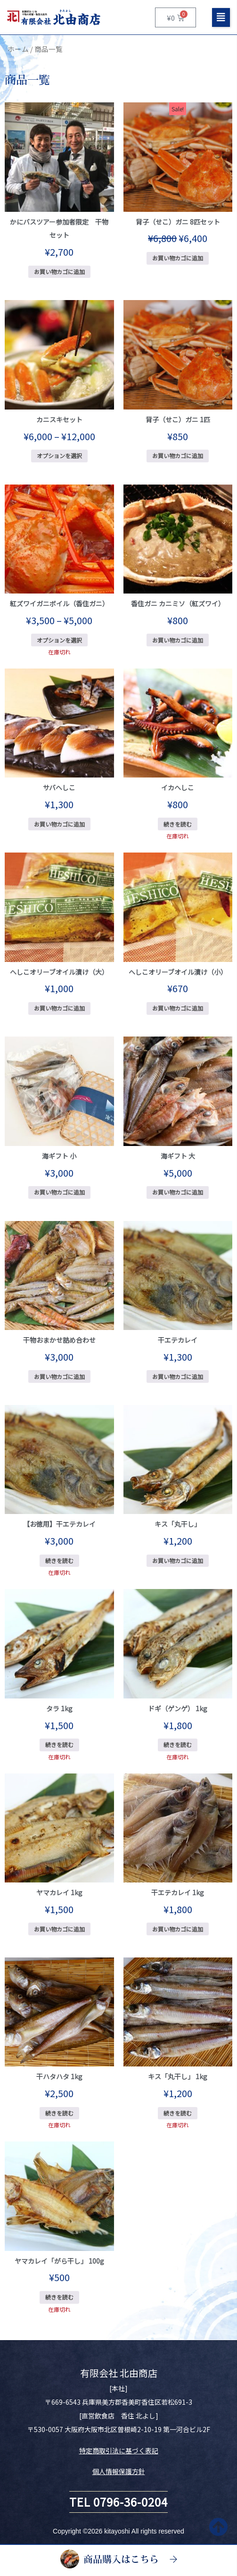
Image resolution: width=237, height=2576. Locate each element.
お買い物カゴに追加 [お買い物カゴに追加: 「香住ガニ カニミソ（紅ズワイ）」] (177, 640)
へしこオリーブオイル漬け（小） (178, 972)
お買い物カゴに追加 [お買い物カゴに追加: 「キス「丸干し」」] (177, 1560)
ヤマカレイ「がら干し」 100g (59, 2261)
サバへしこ (59, 787)
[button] (221, 17)
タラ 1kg (59, 1708)
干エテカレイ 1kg (177, 1892)
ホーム (18, 49)
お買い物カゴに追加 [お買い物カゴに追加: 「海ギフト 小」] (59, 1192)
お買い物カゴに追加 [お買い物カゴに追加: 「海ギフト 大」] (177, 1192)
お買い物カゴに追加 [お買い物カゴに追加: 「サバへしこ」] (59, 824)
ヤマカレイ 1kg (59, 1892)
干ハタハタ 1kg (59, 2076)
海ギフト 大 (178, 1156)
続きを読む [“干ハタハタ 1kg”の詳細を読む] (59, 2113)
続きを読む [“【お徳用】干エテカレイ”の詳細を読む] (59, 1560)
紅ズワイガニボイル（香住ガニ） (59, 603)
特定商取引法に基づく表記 (118, 2450)
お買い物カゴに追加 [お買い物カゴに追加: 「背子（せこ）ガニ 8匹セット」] (177, 258)
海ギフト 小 (59, 1156)
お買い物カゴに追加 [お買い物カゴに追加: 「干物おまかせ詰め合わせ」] (59, 1376)
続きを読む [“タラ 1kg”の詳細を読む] (59, 1744)
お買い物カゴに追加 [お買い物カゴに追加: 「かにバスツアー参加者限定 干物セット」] (59, 272)
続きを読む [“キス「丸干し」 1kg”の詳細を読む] (177, 2113)
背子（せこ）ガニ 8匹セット (178, 221)
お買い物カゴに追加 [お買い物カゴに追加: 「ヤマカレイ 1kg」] (59, 1929)
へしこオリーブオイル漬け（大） (59, 972)
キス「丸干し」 (178, 1524)
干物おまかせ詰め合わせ (59, 1340)
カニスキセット (59, 419)
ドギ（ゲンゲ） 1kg (177, 1708)
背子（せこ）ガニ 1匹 (178, 419)
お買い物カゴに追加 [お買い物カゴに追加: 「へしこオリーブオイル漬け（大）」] (59, 1008)
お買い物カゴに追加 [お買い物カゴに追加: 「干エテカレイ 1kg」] (177, 1929)
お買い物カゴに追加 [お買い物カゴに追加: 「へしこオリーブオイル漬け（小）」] (177, 1008)
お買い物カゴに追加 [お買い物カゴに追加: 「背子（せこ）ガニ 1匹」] (177, 456)
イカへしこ (177, 787)
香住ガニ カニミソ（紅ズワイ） (178, 603)
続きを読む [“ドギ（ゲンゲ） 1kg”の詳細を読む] (177, 1744)
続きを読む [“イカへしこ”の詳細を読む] (177, 824)
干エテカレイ (177, 1340)
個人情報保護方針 (118, 2471)
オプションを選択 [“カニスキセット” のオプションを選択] (59, 456)
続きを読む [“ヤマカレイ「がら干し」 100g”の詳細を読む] (59, 2297)
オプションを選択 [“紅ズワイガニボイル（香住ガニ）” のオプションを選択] (59, 640)
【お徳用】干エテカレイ (59, 1524)
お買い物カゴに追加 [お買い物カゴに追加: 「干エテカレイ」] (177, 1376)
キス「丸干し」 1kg (177, 2076)
